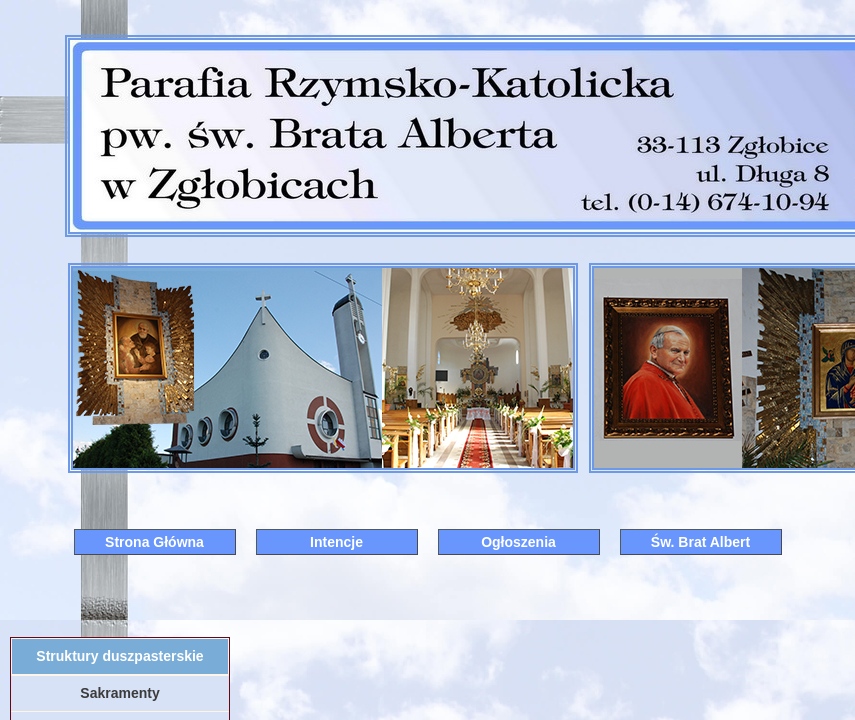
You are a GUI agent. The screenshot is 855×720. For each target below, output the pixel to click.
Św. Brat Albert (700, 542)
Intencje (336, 542)
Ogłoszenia (518, 542)
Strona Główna (154, 542)
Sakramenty (119, 693)
